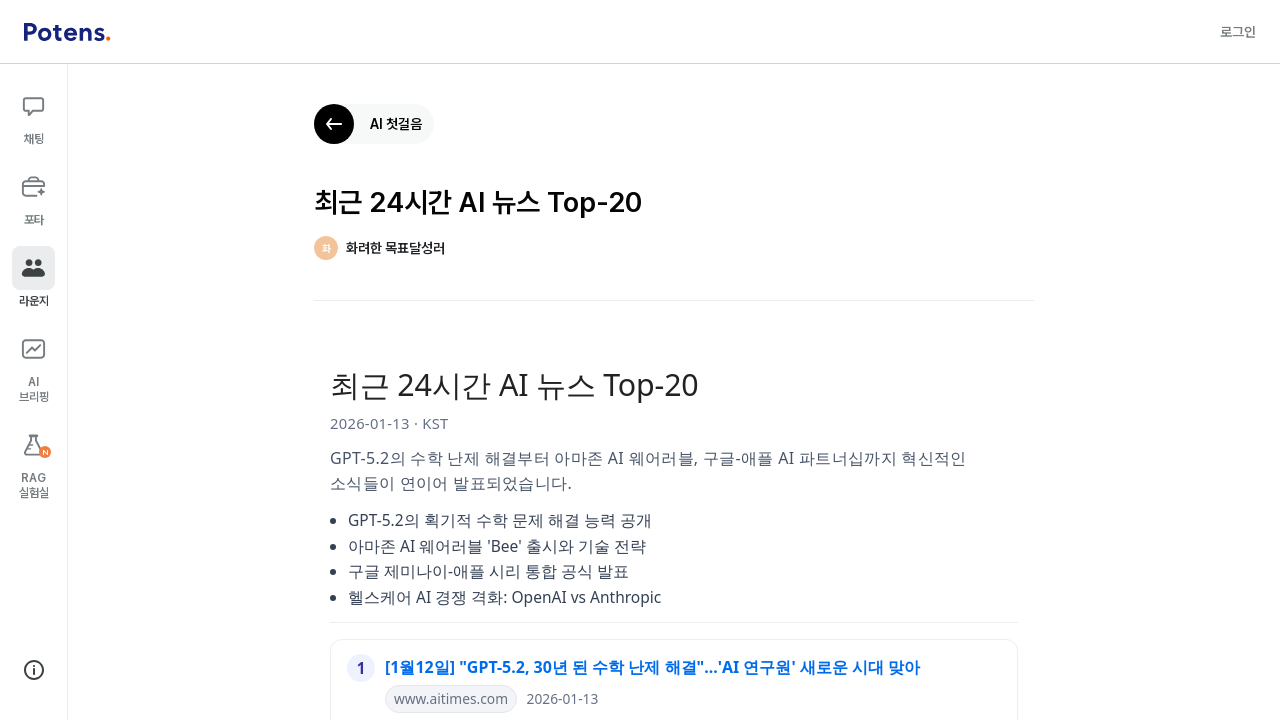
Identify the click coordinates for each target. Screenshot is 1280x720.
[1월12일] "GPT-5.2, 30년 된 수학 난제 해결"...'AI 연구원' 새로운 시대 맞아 (652, 667)
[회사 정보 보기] (34, 670)
